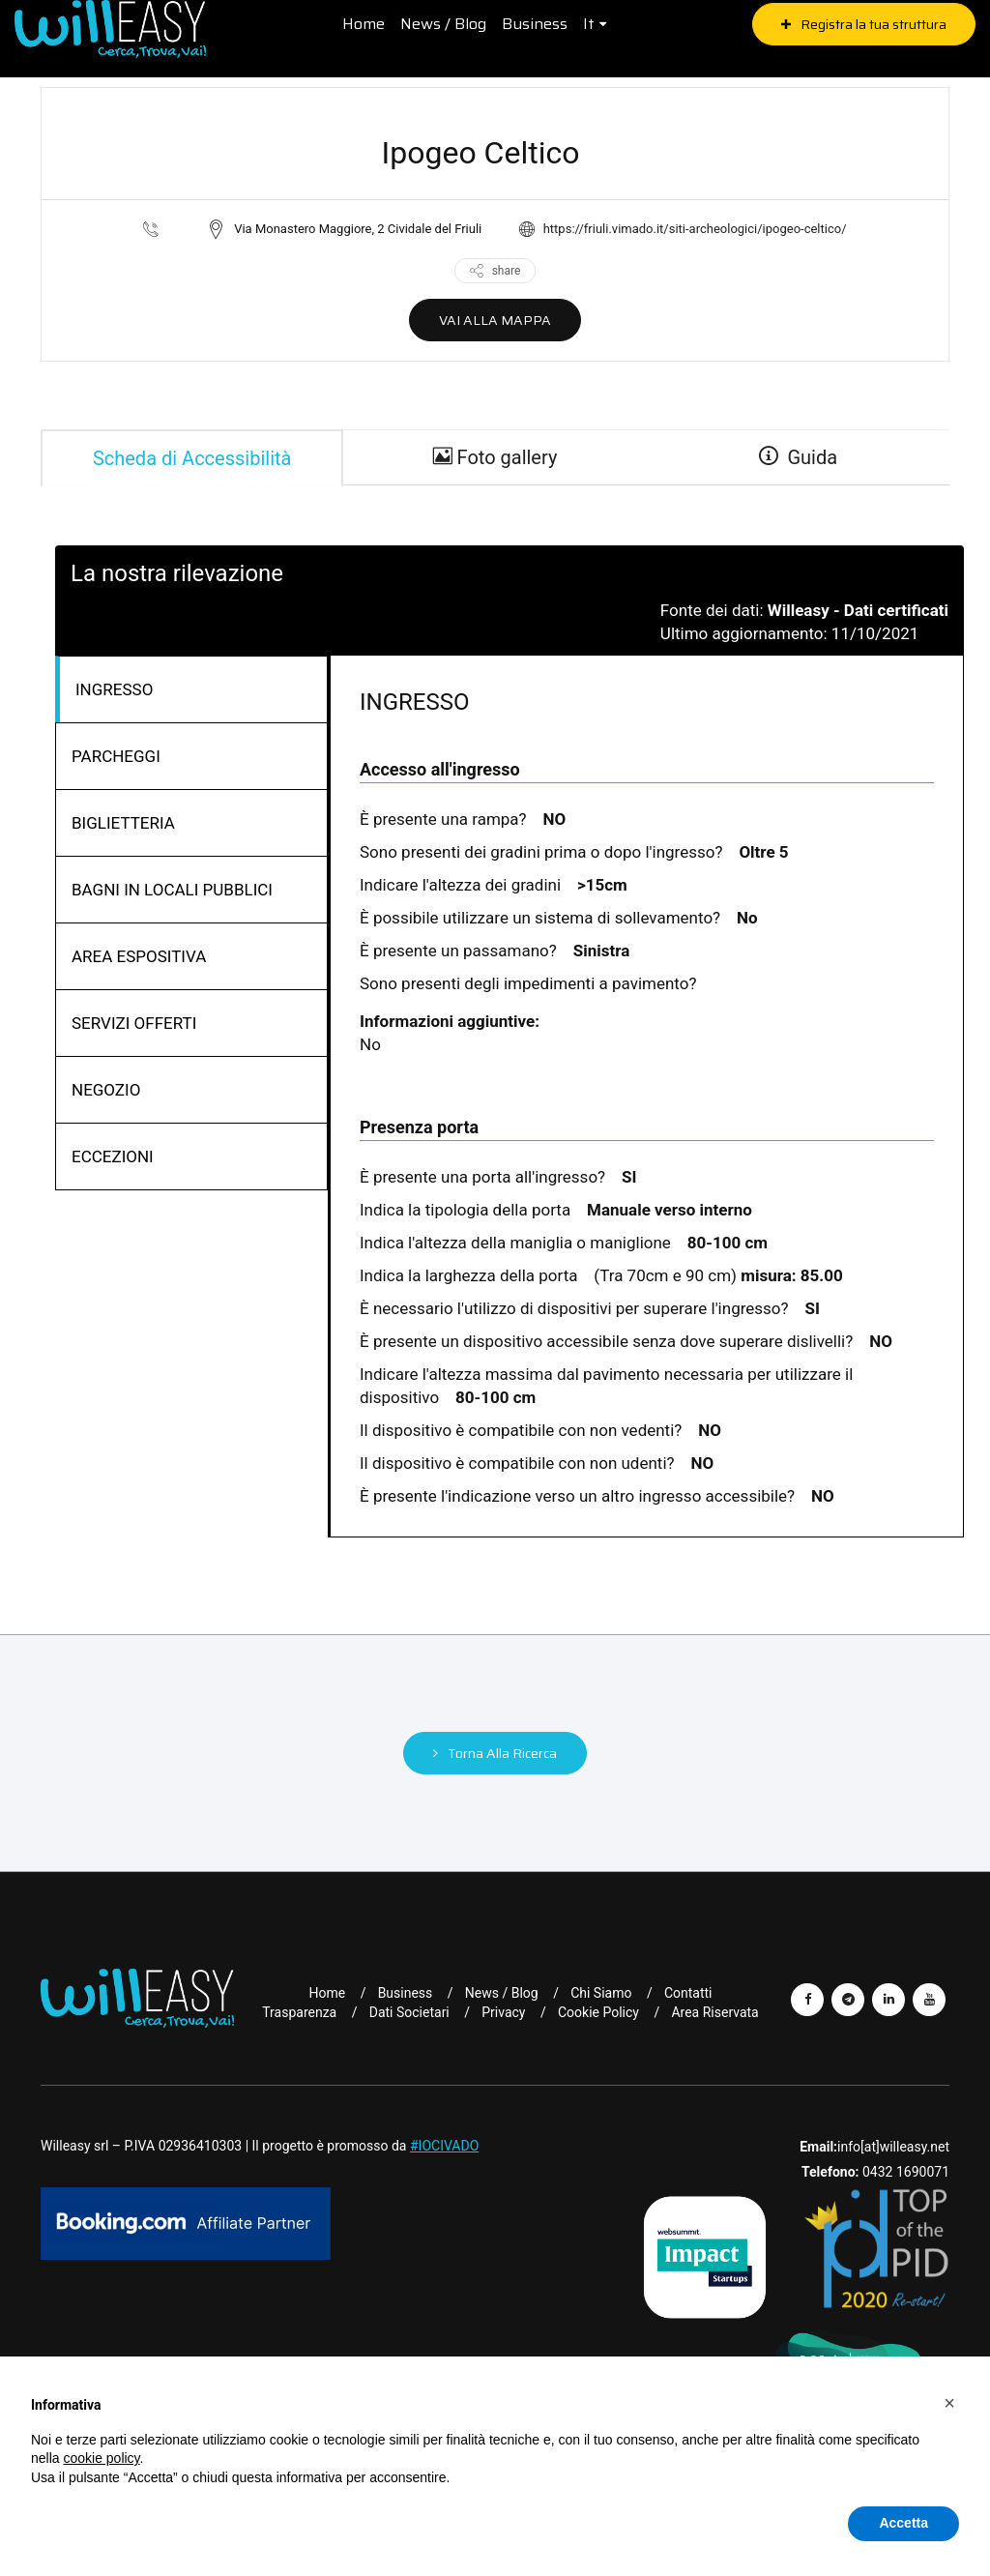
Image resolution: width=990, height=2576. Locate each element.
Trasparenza (299, 2012)
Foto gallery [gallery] (495, 458)
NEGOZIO (106, 1089)
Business (534, 24)
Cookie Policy (598, 2012)
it (588, 24)
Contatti (688, 1993)
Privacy (503, 2012)
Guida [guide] (798, 458)
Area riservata (714, 2012)
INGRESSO (114, 689)
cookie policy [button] (101, 2458)
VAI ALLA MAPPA (495, 320)
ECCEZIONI (113, 1156)
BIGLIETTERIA (123, 823)
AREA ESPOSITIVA (139, 956)
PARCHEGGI (116, 756)
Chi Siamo (600, 1993)
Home (362, 24)
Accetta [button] (903, 2523)
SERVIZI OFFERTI (134, 1023)
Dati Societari (409, 2012)
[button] (949, 2402)
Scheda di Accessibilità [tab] (192, 458)
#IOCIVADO (444, 2145)
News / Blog (442, 24)
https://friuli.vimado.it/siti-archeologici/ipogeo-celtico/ (695, 228)
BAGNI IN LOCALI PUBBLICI (172, 889)
